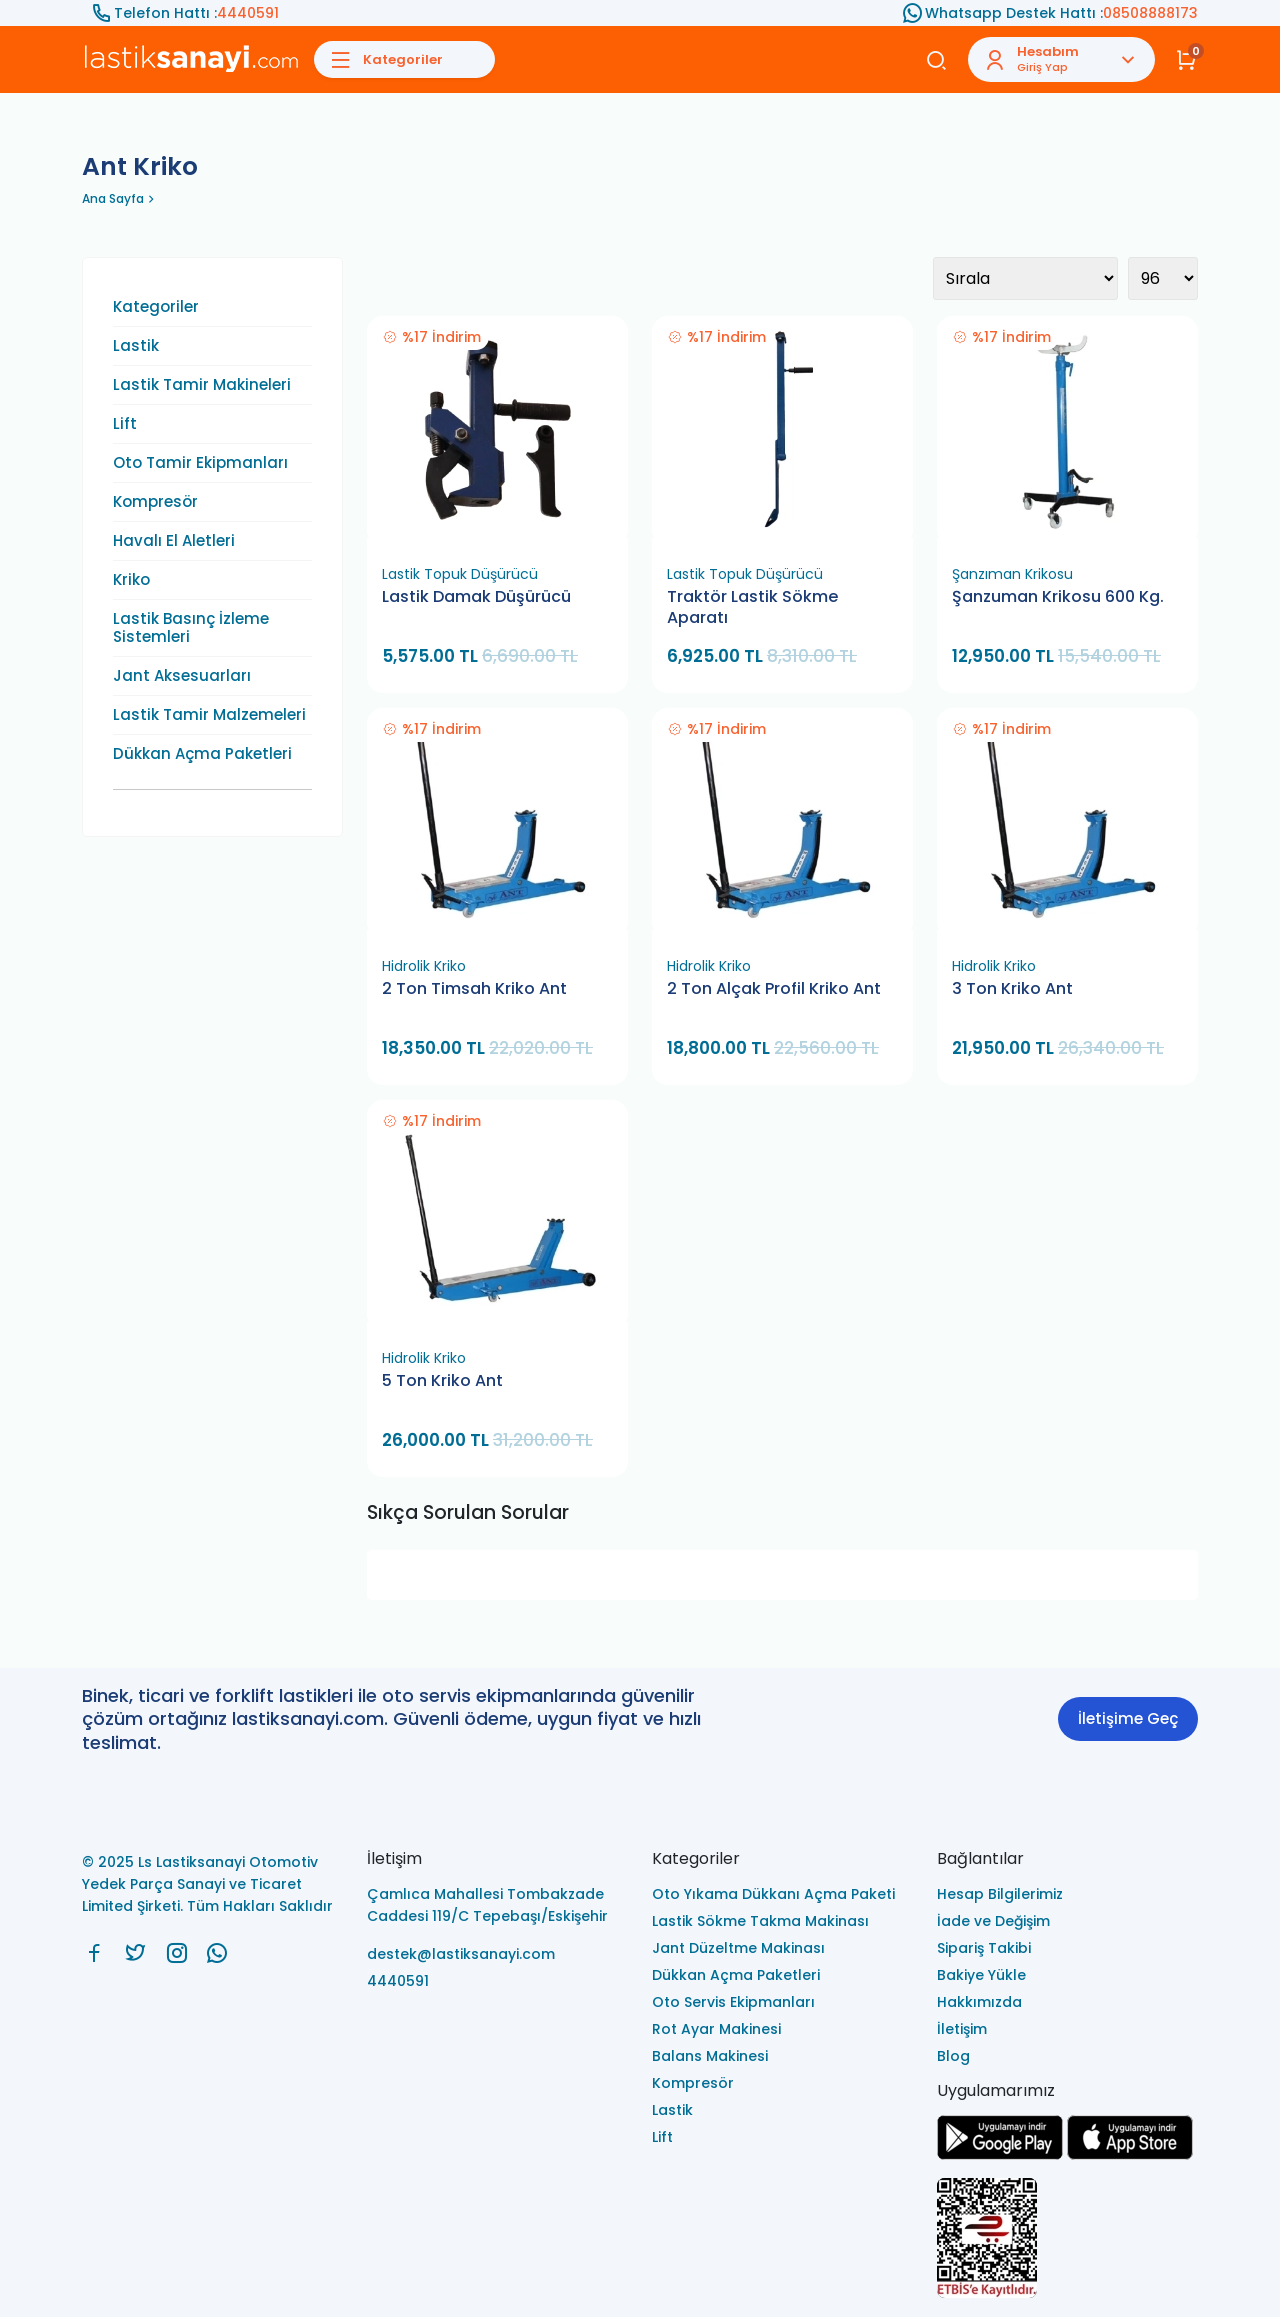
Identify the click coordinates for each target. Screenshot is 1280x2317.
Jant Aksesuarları (182, 676)
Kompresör (155, 502)
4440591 (248, 13)
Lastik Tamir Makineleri (202, 385)
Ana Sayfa (113, 198)
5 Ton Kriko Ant (442, 1381)
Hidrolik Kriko (424, 966)
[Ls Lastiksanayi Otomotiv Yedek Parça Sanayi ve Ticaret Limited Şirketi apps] (1130, 2154)
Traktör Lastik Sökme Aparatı (752, 607)
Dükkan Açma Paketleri (202, 754)
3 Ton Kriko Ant (1012, 989)
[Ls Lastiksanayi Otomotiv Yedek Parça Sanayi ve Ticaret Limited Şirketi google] (1000, 2154)
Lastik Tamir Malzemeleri (209, 715)
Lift (125, 424)
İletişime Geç (1128, 1718)
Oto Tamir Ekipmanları (200, 463)
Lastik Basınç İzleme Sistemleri (191, 628)
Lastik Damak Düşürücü (476, 597)
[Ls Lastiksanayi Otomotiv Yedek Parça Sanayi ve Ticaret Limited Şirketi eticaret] (1067, 2239)
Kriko (131, 580)
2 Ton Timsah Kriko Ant (474, 989)
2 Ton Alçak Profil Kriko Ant (774, 989)
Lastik (136, 346)
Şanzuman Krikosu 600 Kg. (1058, 597)
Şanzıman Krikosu (1012, 574)
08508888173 (1150, 13)
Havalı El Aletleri (174, 541)
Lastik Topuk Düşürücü (460, 574)
